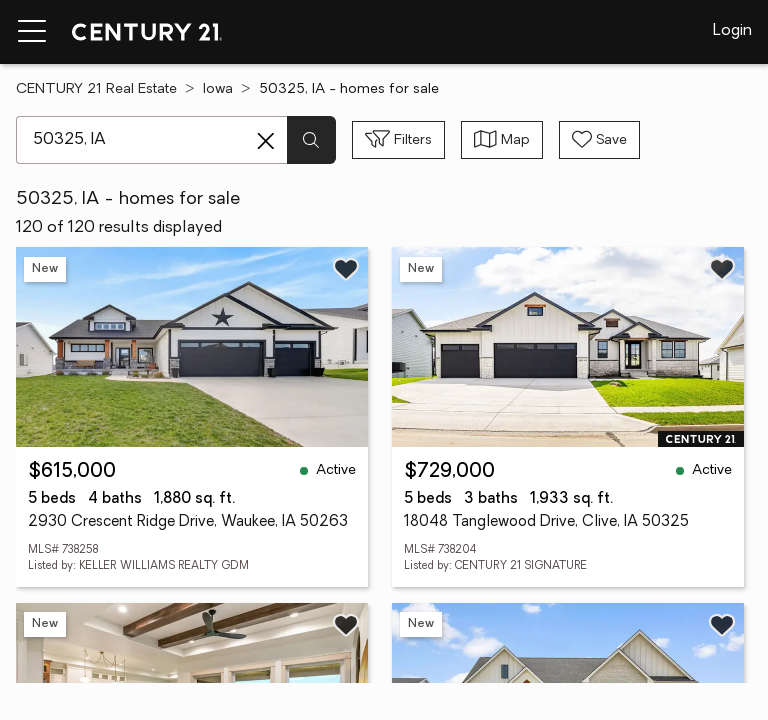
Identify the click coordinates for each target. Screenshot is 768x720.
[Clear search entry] (266, 141)
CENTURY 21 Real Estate (96, 89)
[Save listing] (346, 269)
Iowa (218, 89)
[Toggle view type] (502, 140)
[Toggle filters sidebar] (398, 140)
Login (732, 31)
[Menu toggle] (32, 32)
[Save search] (599, 140)
